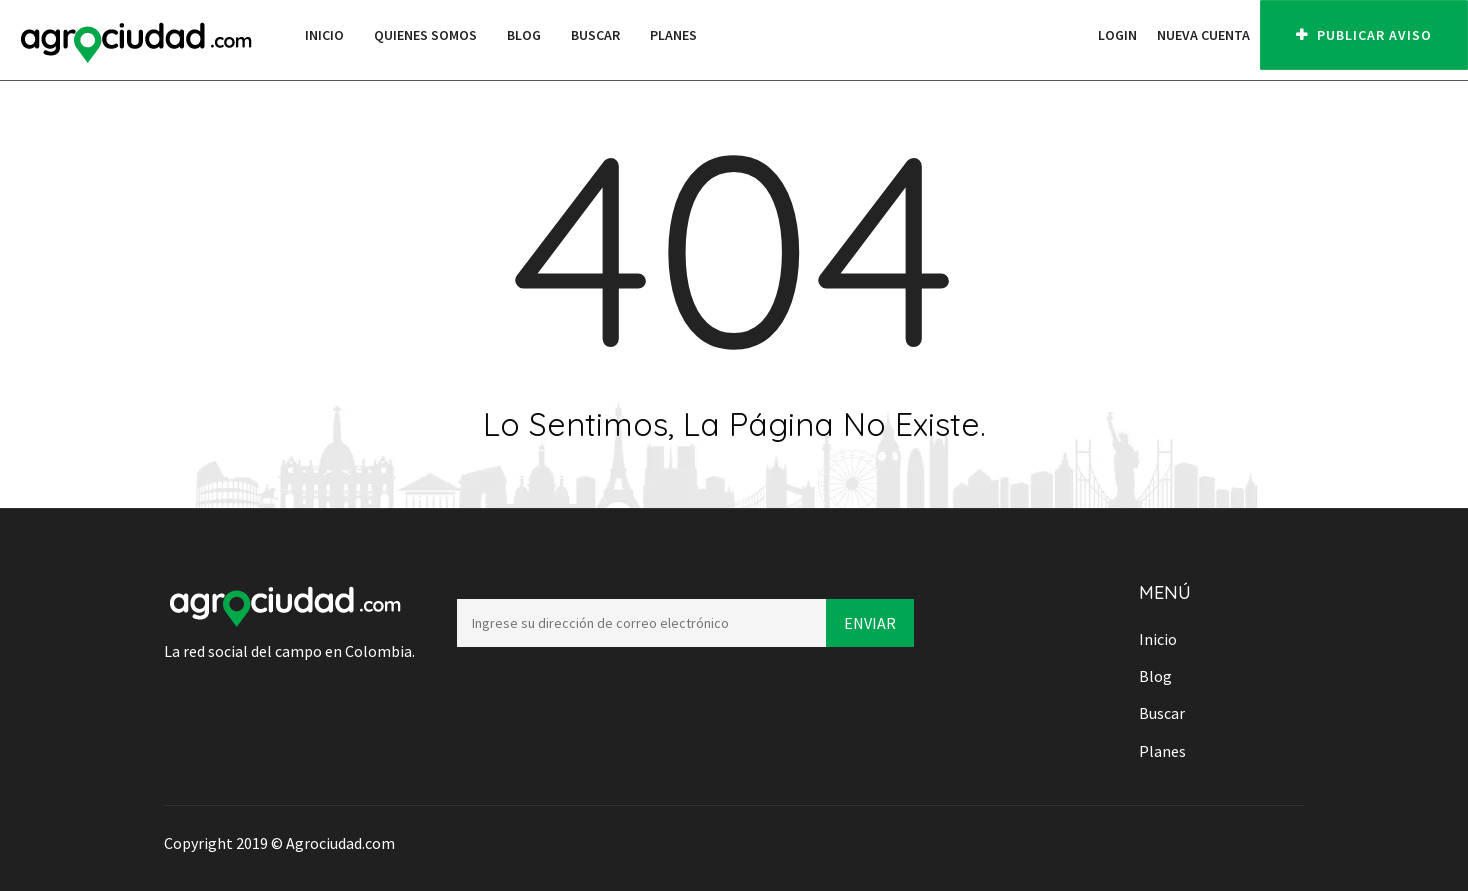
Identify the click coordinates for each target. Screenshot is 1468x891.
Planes (673, 35)
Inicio (324, 35)
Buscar (595, 35)
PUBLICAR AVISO (1364, 35)
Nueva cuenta (1203, 35)
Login (1117, 35)
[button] (1078, 35)
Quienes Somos (425, 35)
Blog (524, 35)
